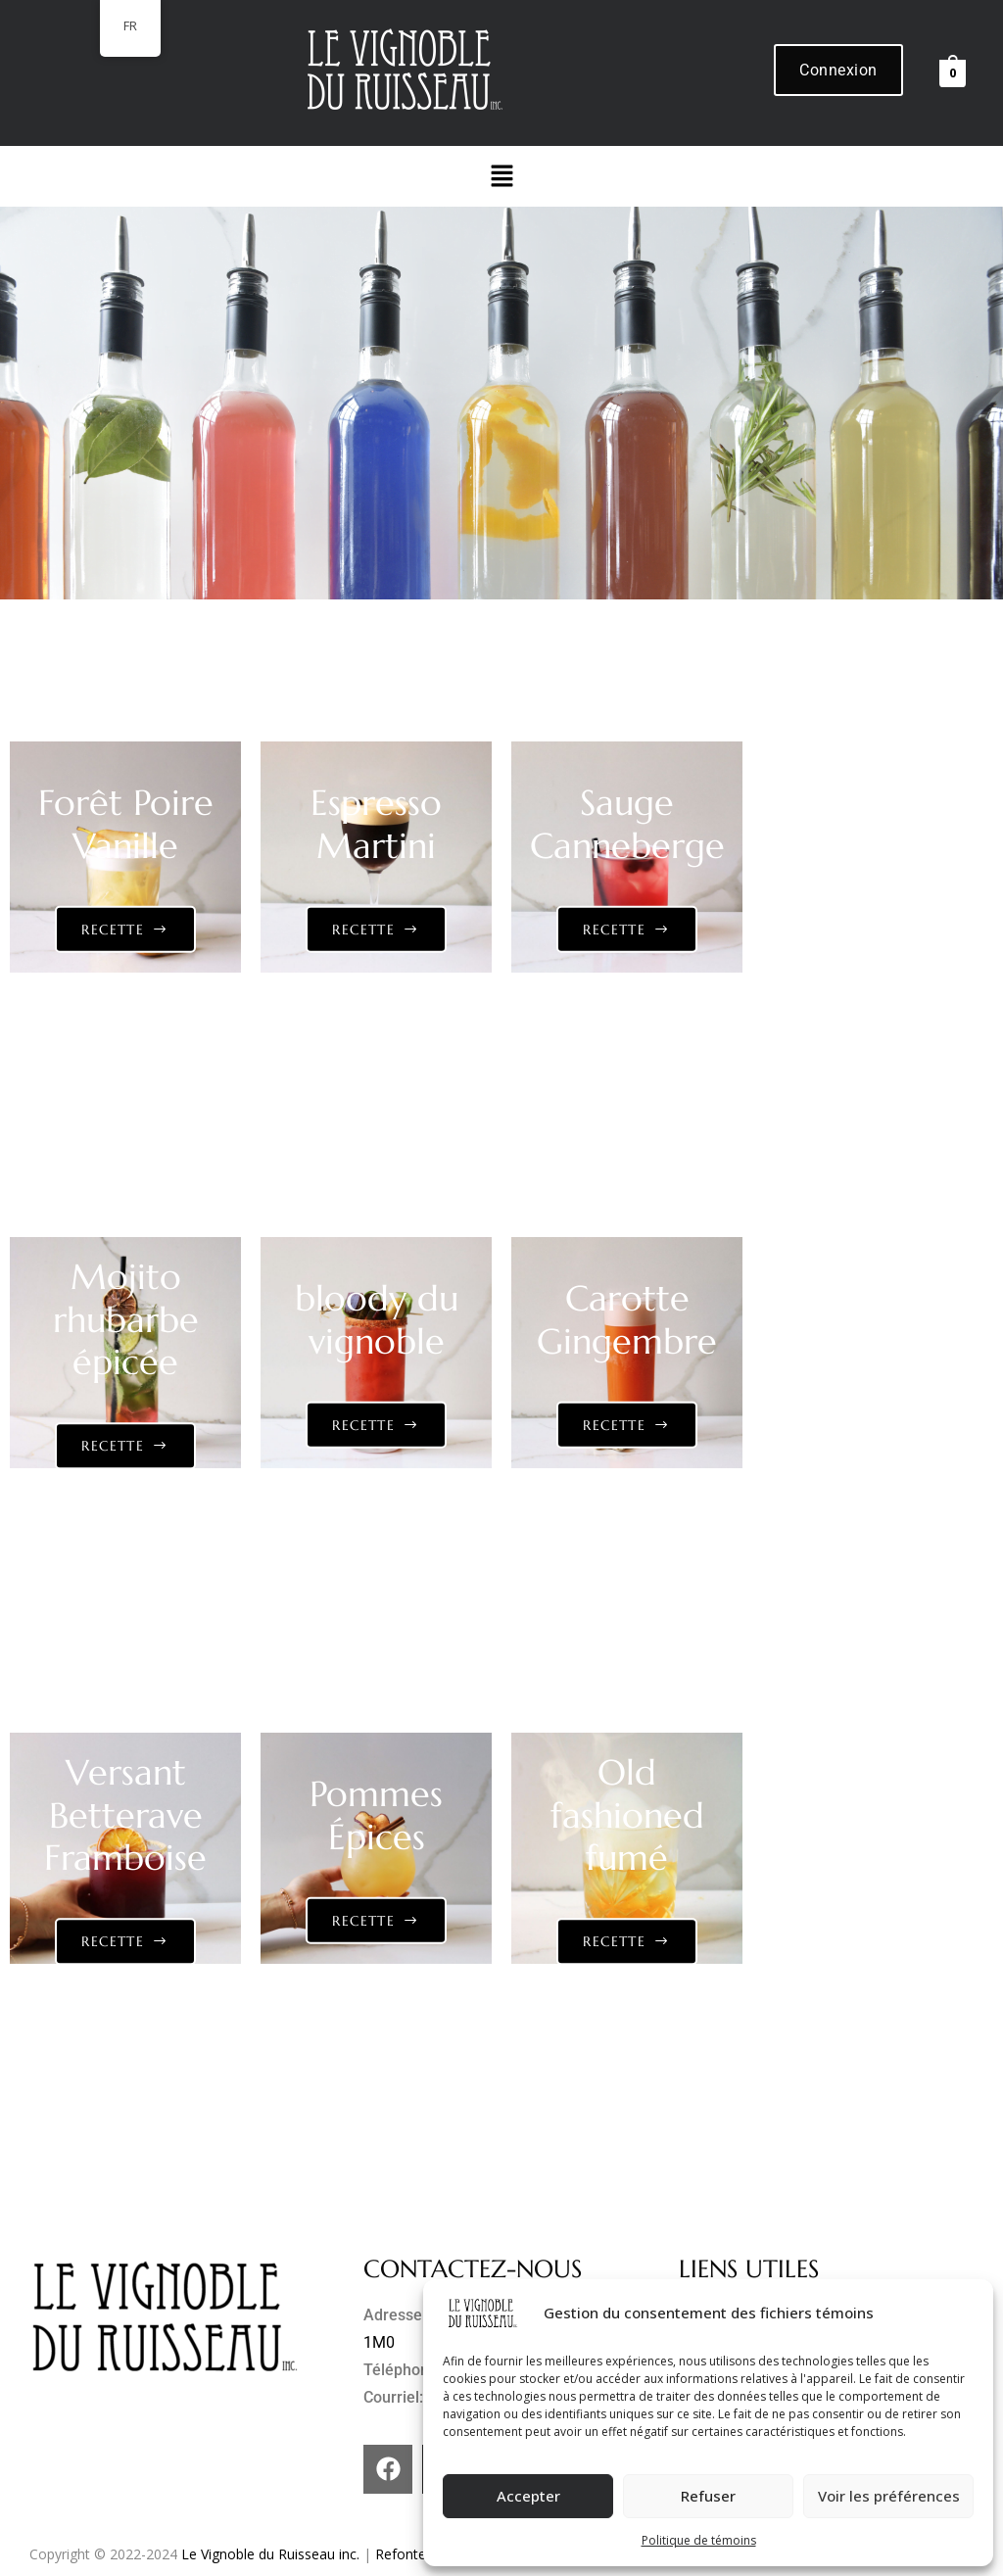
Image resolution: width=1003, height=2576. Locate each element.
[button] (501, 176)
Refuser (708, 2495)
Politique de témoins (699, 2540)
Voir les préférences (889, 2495)
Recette (112, 929)
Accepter (528, 2495)
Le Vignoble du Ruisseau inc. (270, 2554)
